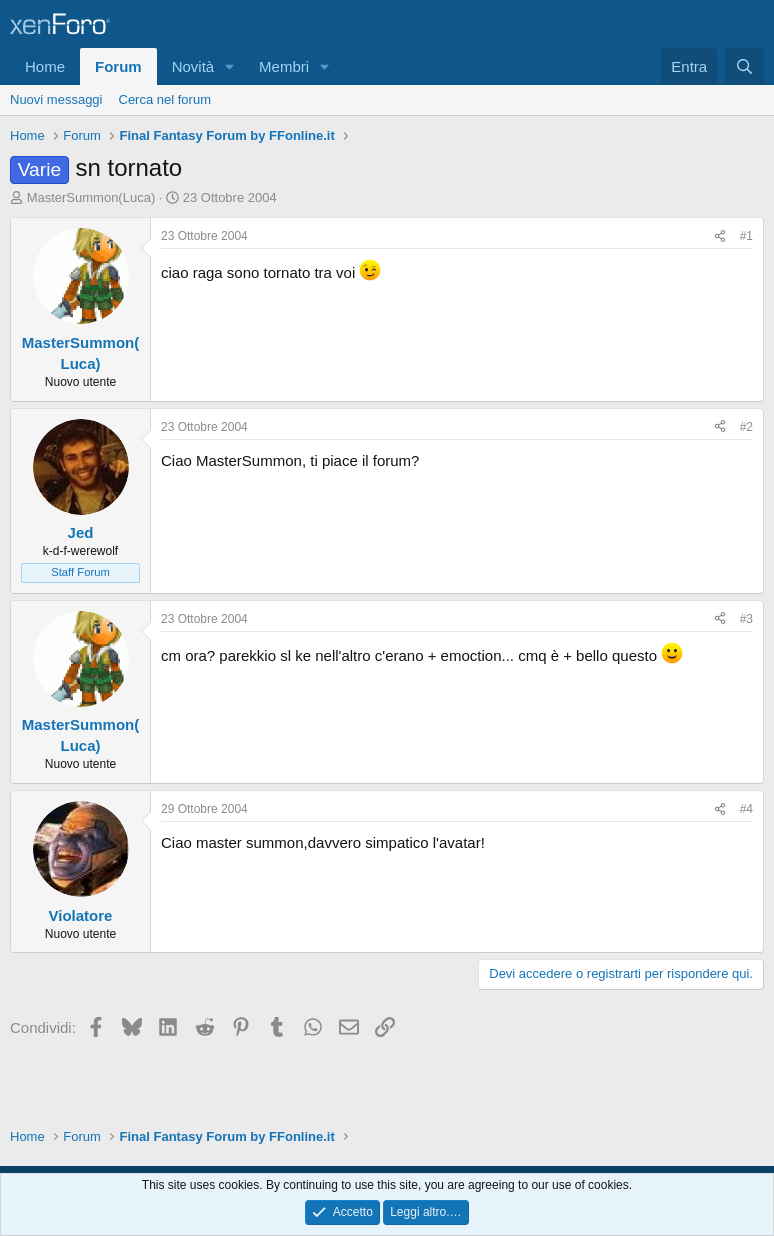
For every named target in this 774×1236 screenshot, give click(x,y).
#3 (746, 619)
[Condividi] (720, 236)
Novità (193, 66)
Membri (284, 66)
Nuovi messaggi (56, 99)
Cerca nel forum (165, 99)
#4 (746, 809)
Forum (118, 66)
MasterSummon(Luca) (91, 197)
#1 (746, 236)
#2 (746, 427)
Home (45, 66)
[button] (230, 66)
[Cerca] (744, 66)
